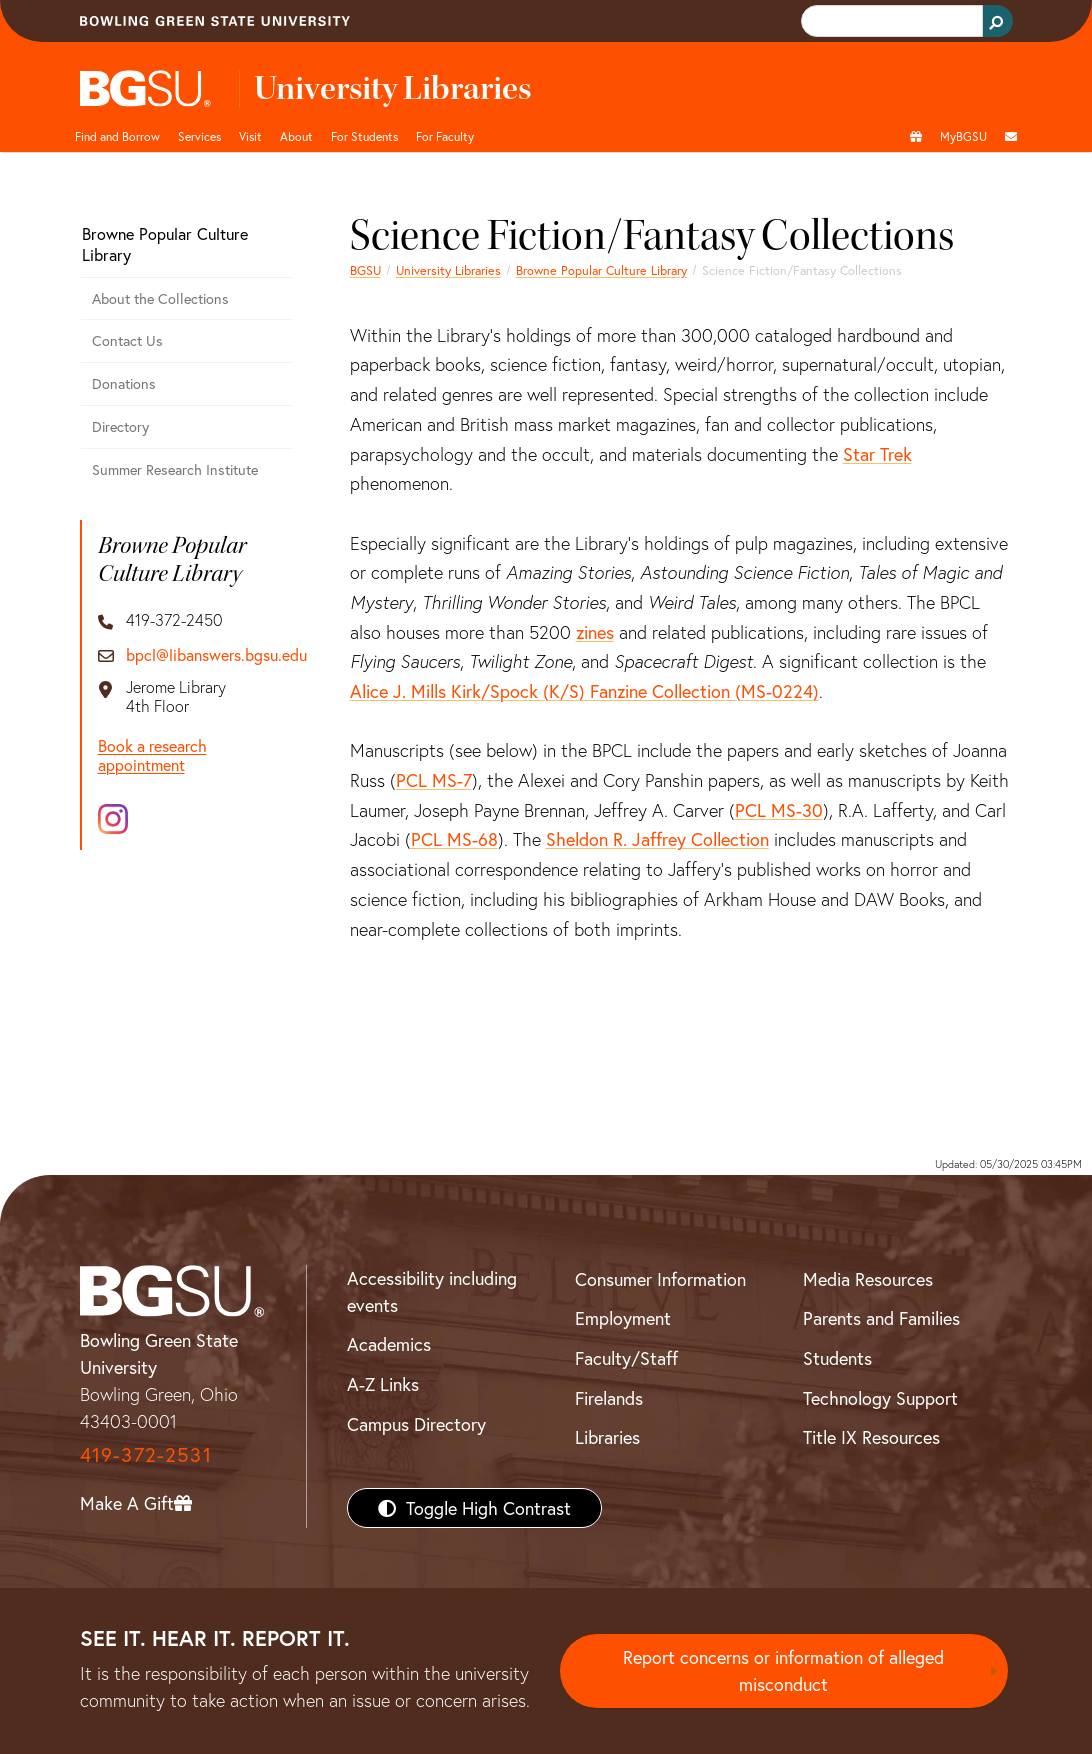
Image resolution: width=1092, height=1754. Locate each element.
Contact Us (127, 340)
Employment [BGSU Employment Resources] (623, 1318)
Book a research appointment (152, 755)
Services (199, 136)
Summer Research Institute (175, 469)
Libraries (607, 1437)
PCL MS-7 (434, 780)
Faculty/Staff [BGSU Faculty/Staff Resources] (626, 1358)
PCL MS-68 (454, 839)
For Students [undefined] (364, 136)
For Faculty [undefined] (445, 136)
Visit (250, 136)
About (296, 136)
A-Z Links (383, 1384)
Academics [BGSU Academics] (389, 1344)
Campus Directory (416, 1424)
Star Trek (877, 454)
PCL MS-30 (779, 810)
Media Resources (868, 1279)
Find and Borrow (117, 136)
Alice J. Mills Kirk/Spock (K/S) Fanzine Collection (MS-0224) (584, 691)
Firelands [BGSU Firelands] (609, 1398)
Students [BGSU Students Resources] (837, 1358)
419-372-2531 (146, 1454)
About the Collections (160, 298)
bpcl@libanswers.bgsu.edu (216, 654)
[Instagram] (113, 819)
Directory (120, 426)
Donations (124, 383)
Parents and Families (881, 1318)
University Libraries (448, 270)
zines (595, 632)
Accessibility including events (432, 1291)
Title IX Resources (871, 1437)
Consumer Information (660, 1279)
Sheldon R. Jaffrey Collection (657, 839)
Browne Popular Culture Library (601, 270)
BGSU (365, 270)
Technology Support (880, 1398)
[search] (890, 21)
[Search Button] (998, 21)
